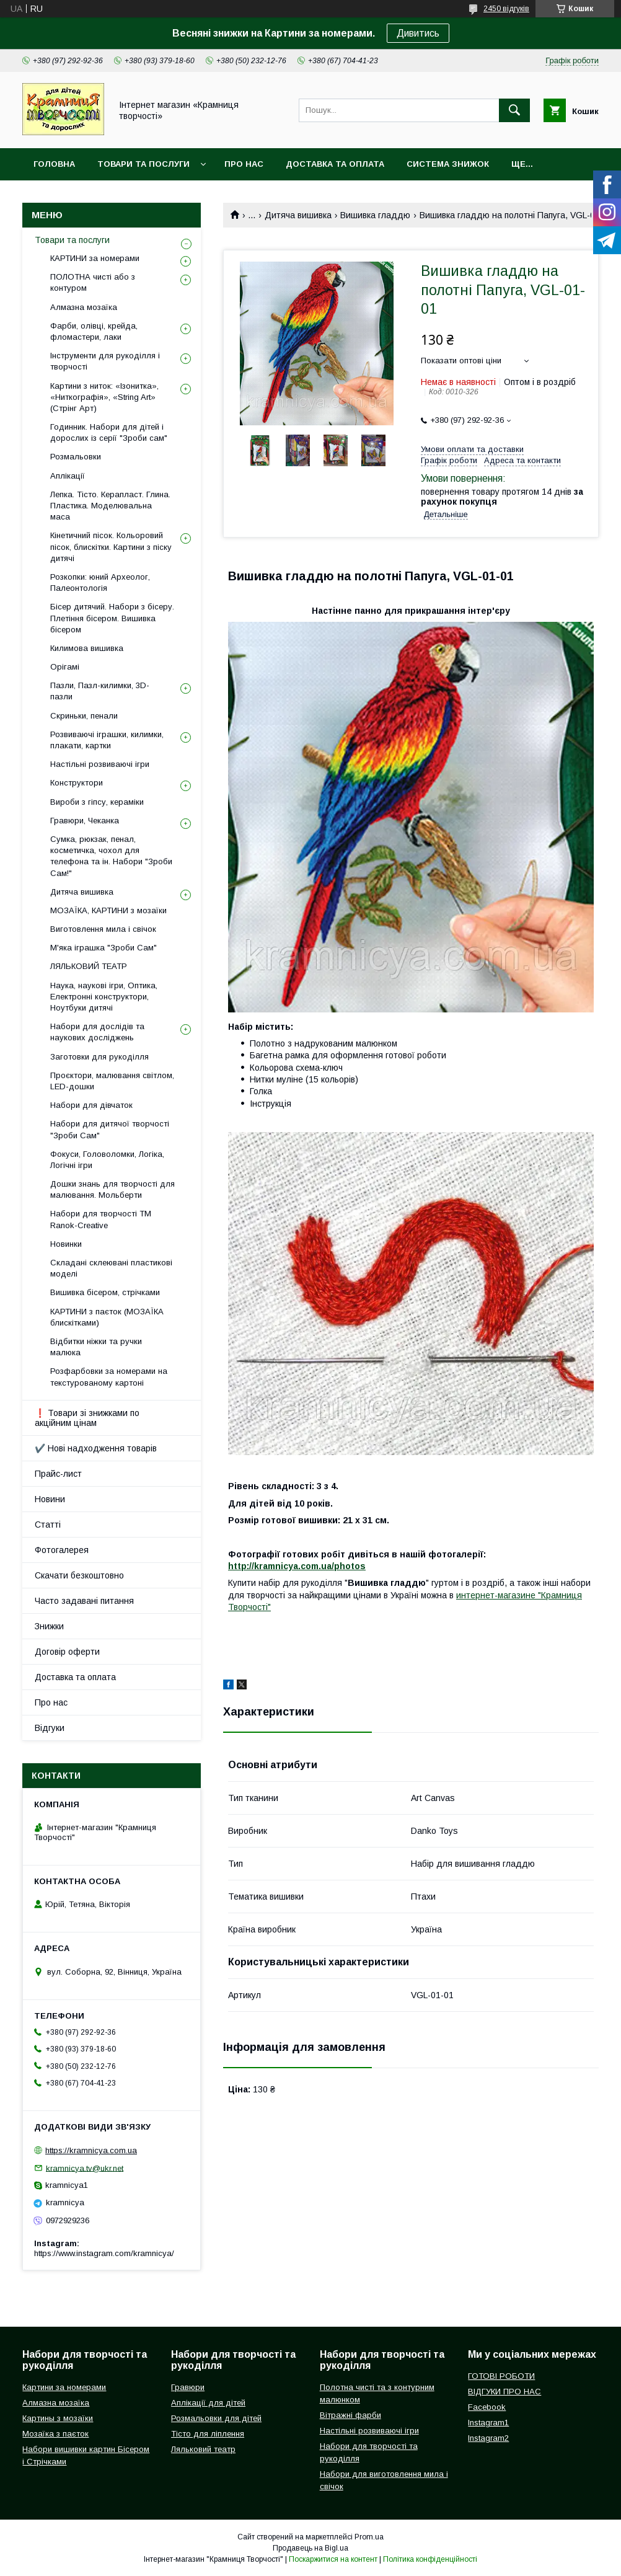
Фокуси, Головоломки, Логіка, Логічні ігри (107, 1159)
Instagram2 (488, 2438)
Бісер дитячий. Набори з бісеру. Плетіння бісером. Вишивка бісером (112, 618)
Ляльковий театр (203, 2449)
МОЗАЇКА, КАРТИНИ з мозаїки (108, 910)
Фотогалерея (62, 1550)
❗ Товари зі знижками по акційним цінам (87, 1418)
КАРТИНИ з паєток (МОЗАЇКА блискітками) (107, 1317)
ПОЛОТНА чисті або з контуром (92, 282)
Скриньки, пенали (84, 715)
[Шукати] (514, 110)
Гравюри (188, 2387)
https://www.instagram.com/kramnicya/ (104, 2253)
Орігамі (64, 666)
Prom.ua (369, 2537)
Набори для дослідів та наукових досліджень (97, 1032)
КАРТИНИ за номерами (94, 258)
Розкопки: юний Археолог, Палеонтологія (100, 582)
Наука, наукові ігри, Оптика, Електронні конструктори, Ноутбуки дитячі (103, 996)
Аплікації (67, 475)
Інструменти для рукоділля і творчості (105, 361)
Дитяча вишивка (298, 215)
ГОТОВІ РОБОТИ (501, 2376)
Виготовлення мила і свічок (103, 929)
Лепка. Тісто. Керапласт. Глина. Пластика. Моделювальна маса (110, 505)
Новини (50, 1499)
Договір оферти (67, 1652)
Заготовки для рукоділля (99, 1056)
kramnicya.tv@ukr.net (84, 2167)
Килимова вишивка (86, 648)
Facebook (487, 2407)
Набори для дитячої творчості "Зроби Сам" (109, 1129)
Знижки (49, 1626)
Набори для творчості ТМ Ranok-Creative (100, 1219)
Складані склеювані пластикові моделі (111, 1268)
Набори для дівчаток (91, 1105)
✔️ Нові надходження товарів (96, 1448)
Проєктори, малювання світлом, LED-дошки (112, 1081)
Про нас (243, 164)
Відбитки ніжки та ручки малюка (96, 1347)
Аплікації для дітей (208, 2402)
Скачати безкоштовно (79, 1575)
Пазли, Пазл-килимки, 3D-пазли (99, 691)
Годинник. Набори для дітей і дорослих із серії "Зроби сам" (108, 432)
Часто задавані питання (84, 1601)
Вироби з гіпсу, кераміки (97, 802)
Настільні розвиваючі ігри (99, 764)
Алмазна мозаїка (83, 307)
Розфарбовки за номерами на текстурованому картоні (108, 1376)
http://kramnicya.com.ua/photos (297, 1566)
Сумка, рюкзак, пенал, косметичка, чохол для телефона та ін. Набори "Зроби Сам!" (111, 856)
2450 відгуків (506, 8)
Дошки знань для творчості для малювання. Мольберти (112, 1189)
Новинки (66, 1244)
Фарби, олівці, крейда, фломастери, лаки (94, 331)
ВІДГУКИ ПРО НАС (504, 2391)
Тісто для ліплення (207, 2433)
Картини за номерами (64, 2387)
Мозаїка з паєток (55, 2433)
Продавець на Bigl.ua (310, 2548)
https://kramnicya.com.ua (91, 2150)
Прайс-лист (58, 1474)
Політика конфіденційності (430, 2559)
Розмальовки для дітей (216, 2418)
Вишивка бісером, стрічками (105, 1292)
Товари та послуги (143, 164)
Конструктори (76, 782)
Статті (48, 1524)
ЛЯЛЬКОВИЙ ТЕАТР (88, 966)
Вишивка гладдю (375, 215)
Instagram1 (488, 2422)
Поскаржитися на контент (333, 2559)
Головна (54, 164)
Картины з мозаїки (57, 2418)
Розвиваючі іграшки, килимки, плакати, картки (107, 740)
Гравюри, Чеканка (84, 820)
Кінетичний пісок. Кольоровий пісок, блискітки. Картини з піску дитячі (111, 546)
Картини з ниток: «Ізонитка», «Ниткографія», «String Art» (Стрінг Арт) (104, 397)
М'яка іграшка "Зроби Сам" (103, 947)
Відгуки (49, 1728)
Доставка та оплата (335, 164)
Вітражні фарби (350, 2415)
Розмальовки (75, 456)
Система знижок (448, 164)
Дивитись (418, 33)
